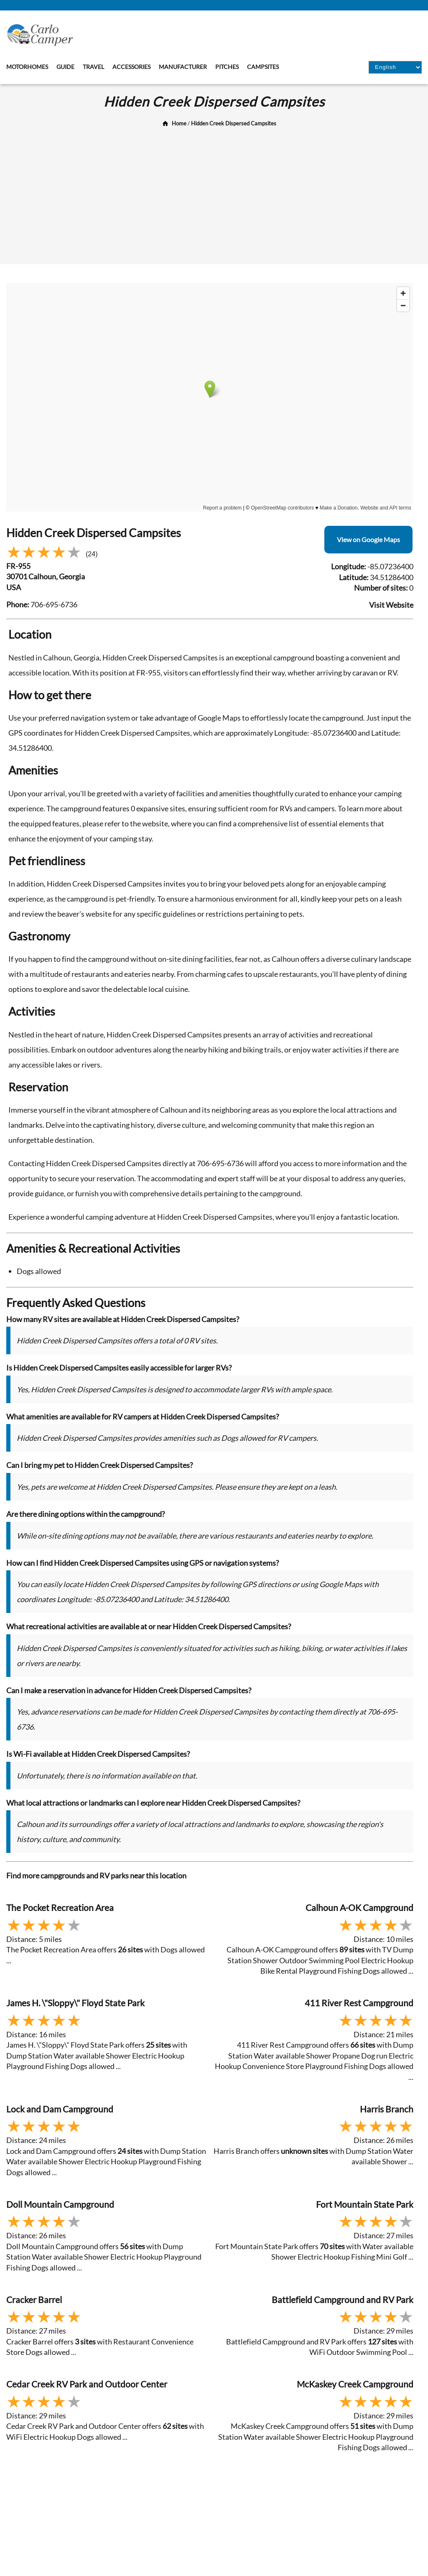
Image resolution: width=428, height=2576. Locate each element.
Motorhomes (27, 66)
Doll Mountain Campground (60, 2204)
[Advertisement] (214, 193)
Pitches (227, 66)
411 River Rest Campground (359, 2003)
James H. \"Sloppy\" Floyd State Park (75, 2003)
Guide (65, 66)
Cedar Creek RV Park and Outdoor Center (86, 2384)
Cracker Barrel (34, 2299)
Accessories (131, 66)
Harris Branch (386, 2109)
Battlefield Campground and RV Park (342, 2299)
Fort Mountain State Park (364, 2204)
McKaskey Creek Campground (355, 2384)
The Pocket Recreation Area (60, 1907)
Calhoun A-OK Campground (359, 1907)
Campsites (263, 66)
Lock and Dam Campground (59, 2109)
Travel (93, 66)
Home (179, 123)
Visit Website (391, 604)
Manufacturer (183, 66)
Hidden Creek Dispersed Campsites (233, 123)
